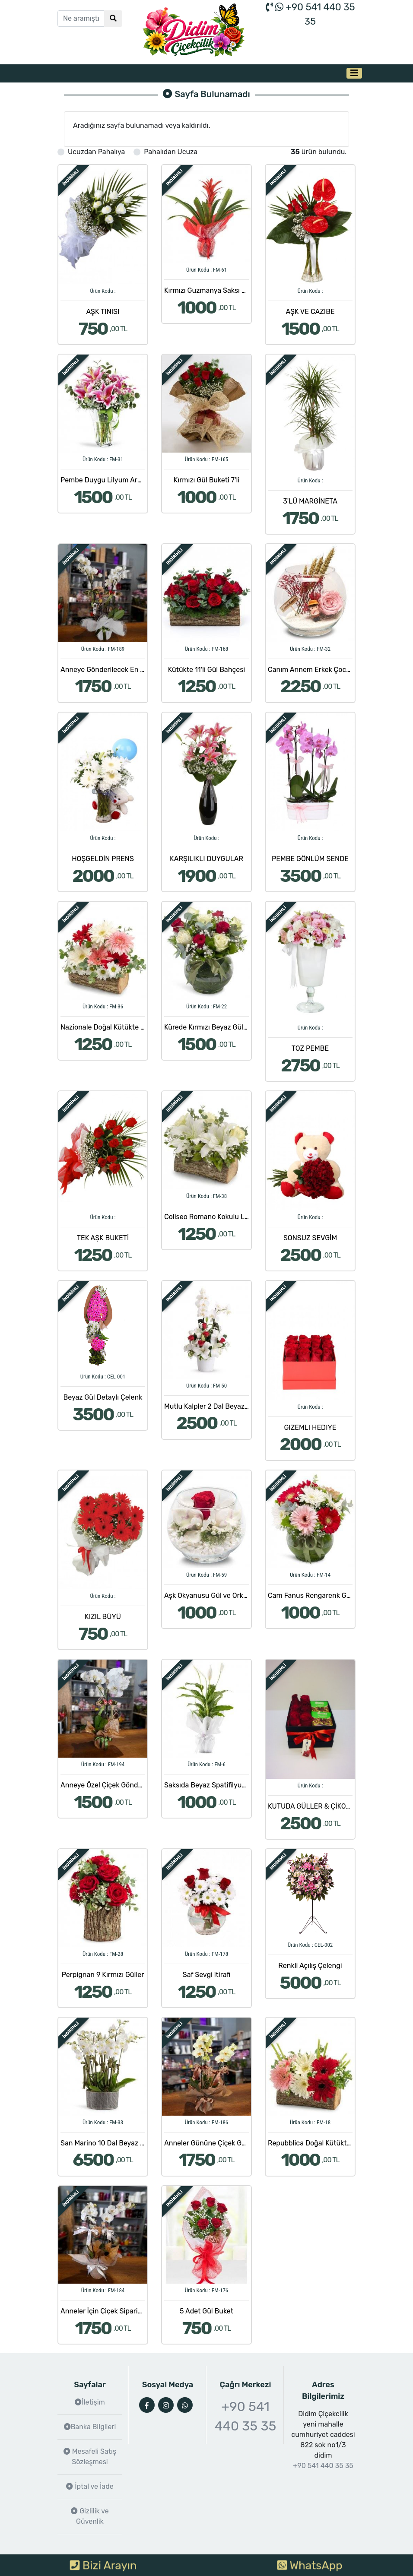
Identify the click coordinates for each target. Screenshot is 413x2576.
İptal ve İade (89, 2486)
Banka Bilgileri (90, 2427)
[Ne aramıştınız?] (81, 18)
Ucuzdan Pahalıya (96, 152)
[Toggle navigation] (354, 73)
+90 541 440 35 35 (245, 2416)
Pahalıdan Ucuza (170, 152)
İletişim (90, 2402)
